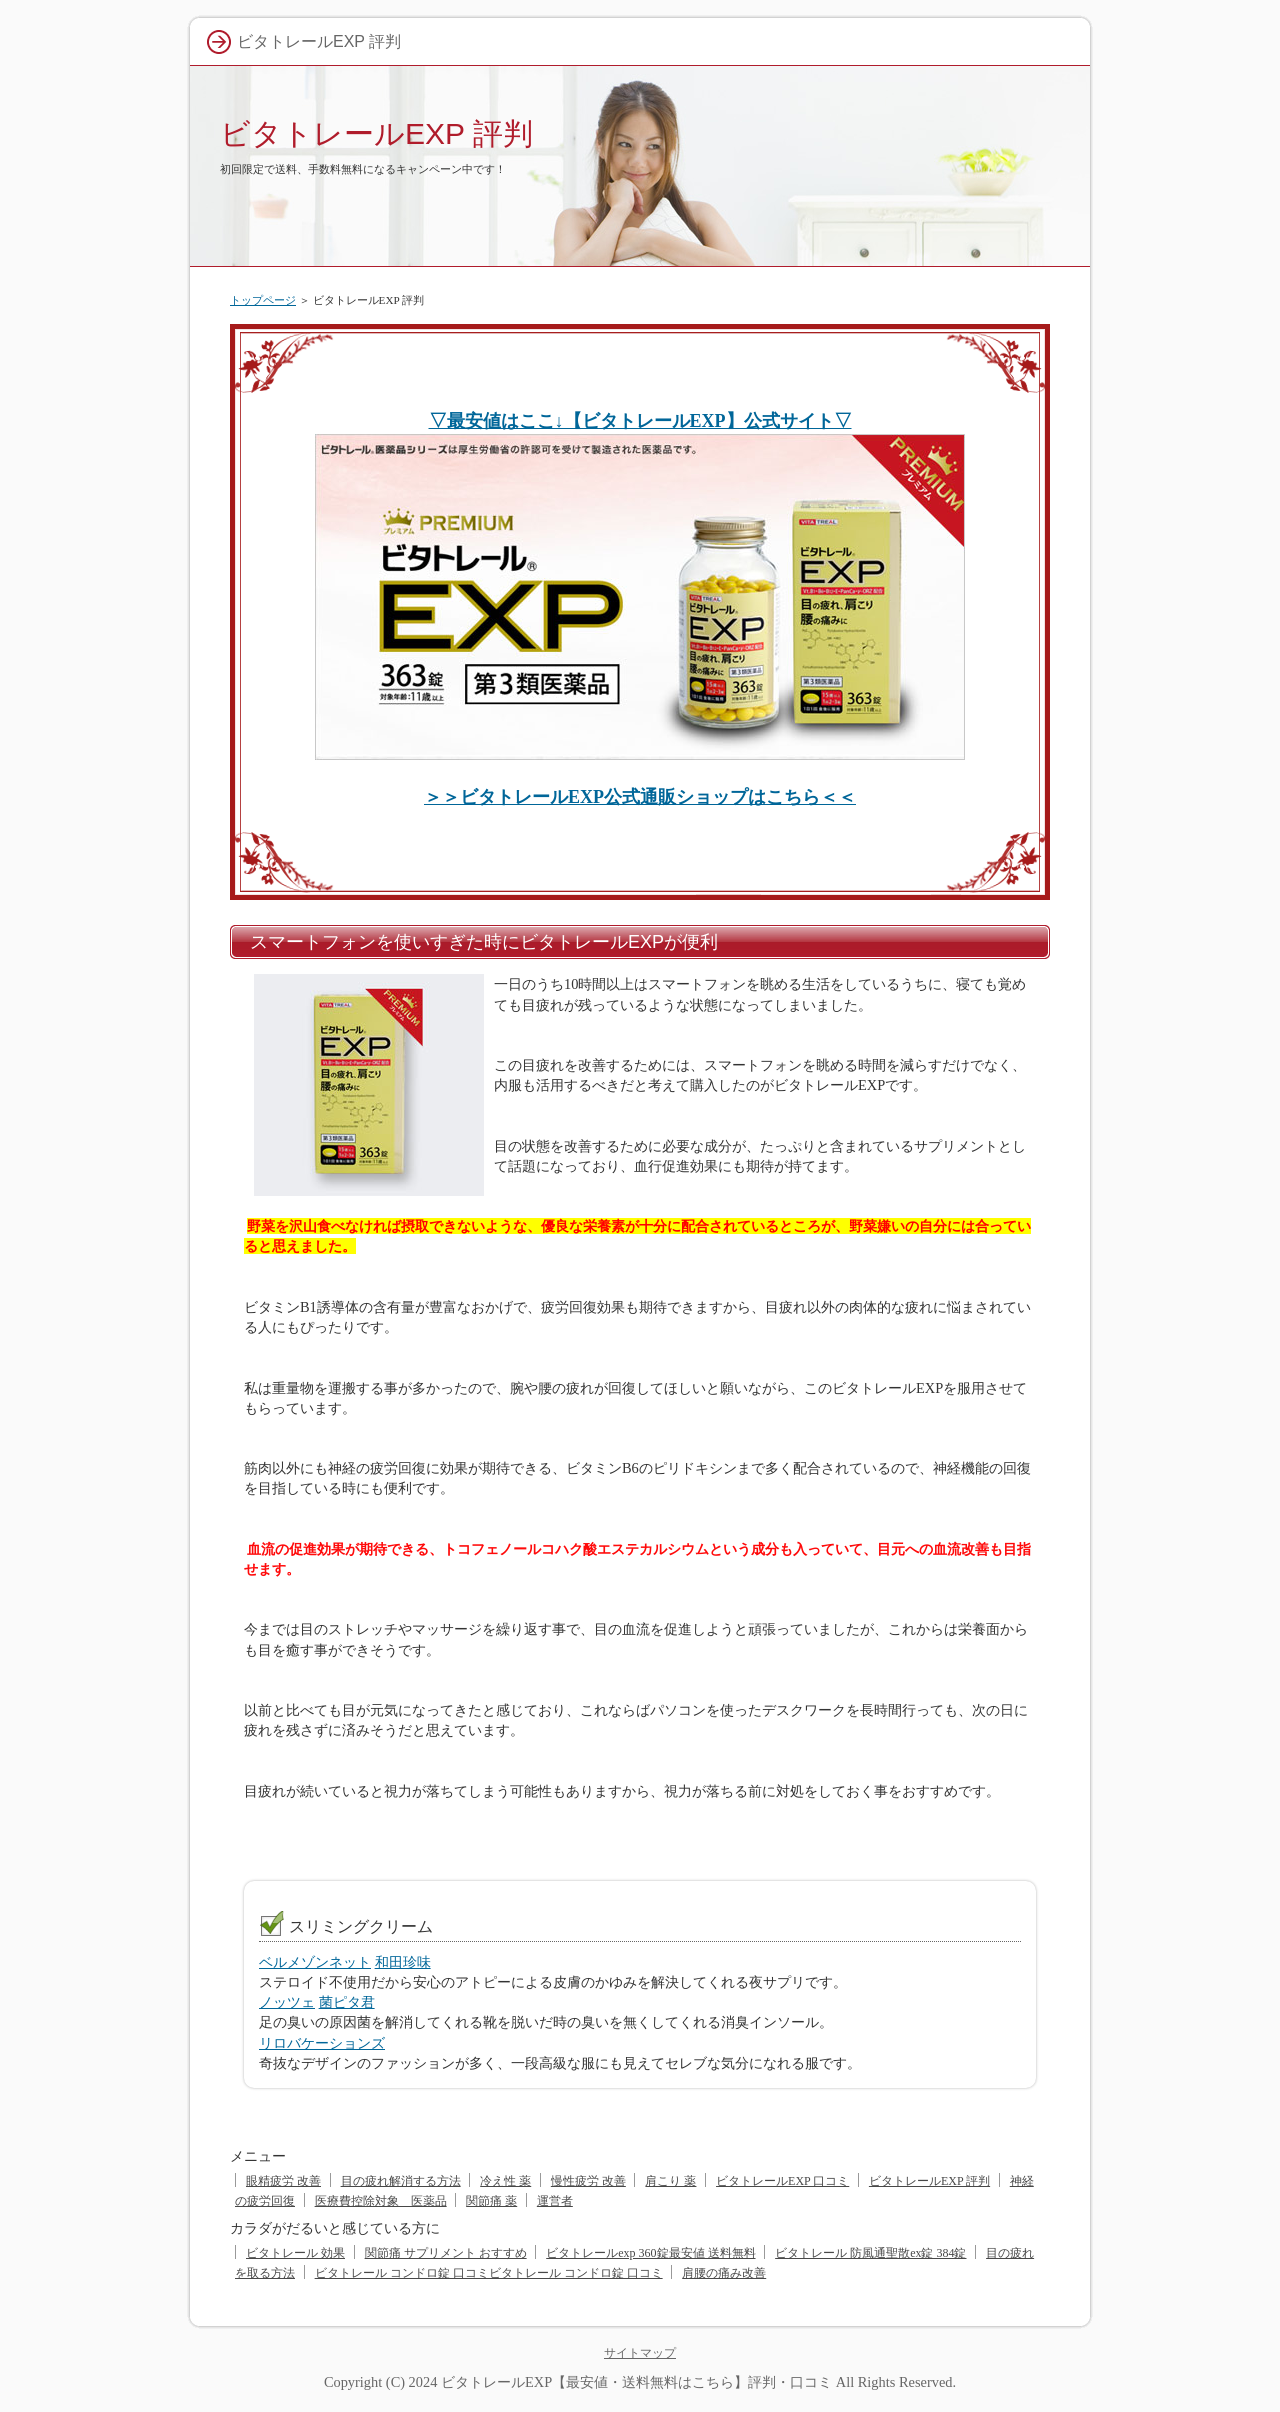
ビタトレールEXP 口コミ (782, 2181)
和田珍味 (403, 1962)
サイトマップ (640, 2353)
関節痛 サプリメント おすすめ (446, 2253)
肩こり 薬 (670, 2181)
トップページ (263, 300)
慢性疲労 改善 (588, 2181)
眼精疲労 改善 (283, 2181)
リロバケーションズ (322, 2043)
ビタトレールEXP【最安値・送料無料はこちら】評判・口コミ (636, 2382)
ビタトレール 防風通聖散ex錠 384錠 (870, 2253)
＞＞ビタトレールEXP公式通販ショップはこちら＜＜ (640, 797)
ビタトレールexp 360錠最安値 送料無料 (650, 2253)
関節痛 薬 (491, 2201)
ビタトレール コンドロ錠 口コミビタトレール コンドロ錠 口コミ (489, 2273)
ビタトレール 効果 (295, 2253)
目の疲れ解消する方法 (401, 2181)
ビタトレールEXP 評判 (376, 133)
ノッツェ (287, 2002)
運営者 (555, 2201)
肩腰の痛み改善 (724, 2273)
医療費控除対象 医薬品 (381, 2201)
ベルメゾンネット (315, 1962)
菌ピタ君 (347, 2002)
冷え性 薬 (505, 2181)
